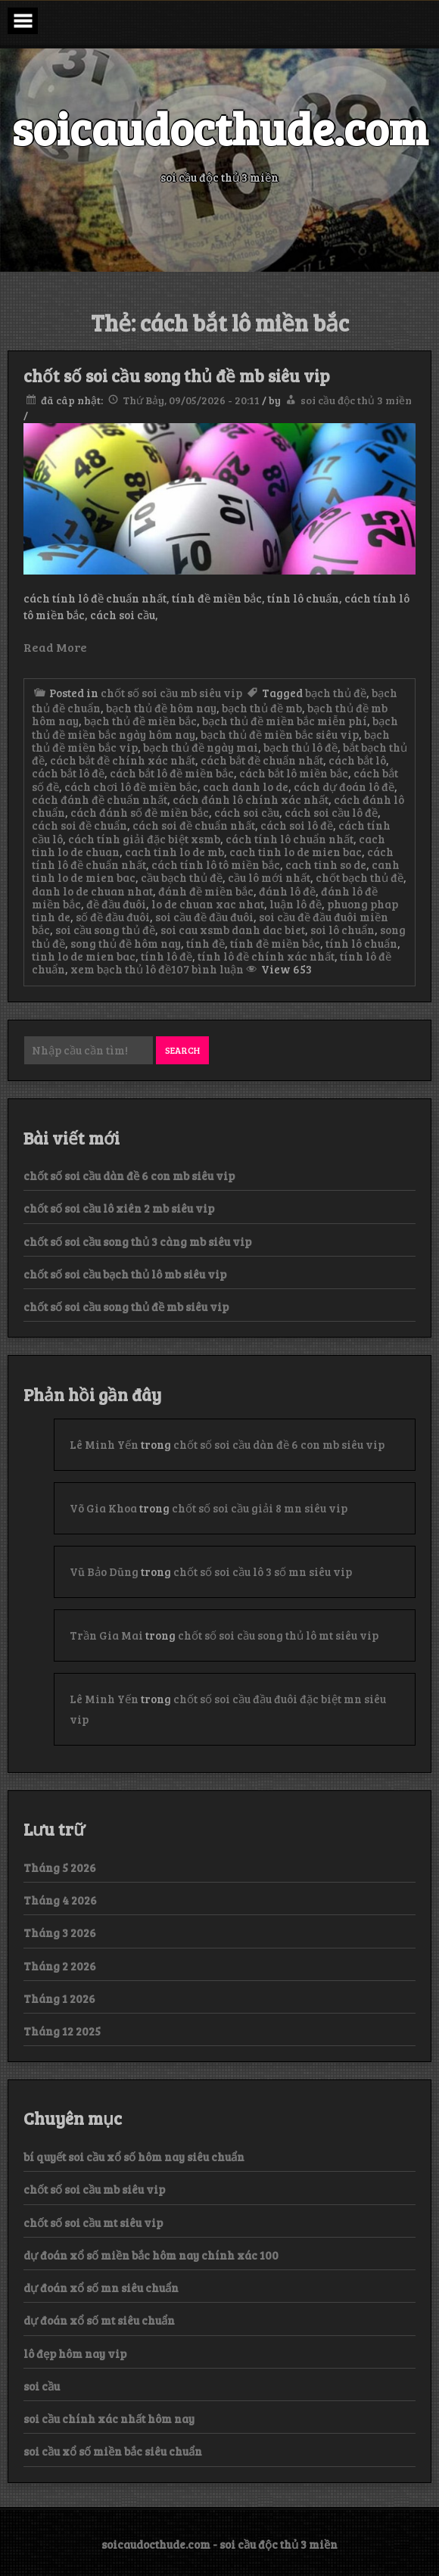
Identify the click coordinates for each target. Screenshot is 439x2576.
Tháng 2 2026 (59, 1965)
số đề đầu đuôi (113, 916)
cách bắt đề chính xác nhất (122, 760)
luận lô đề (295, 903)
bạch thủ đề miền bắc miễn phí (284, 720)
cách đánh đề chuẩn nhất (99, 799)
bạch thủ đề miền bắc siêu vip (280, 734)
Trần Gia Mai (106, 1635)
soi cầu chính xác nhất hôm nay (109, 2418)
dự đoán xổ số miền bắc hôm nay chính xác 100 (151, 2255)
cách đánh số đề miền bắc (139, 812)
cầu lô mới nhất (269, 877)
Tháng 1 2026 (59, 1998)
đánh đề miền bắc (206, 891)
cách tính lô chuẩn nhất (289, 838)
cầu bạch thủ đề (182, 877)
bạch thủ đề (335, 692)
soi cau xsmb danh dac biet (232, 929)
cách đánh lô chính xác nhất (250, 799)
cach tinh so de (325, 864)
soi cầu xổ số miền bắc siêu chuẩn (112, 2451)
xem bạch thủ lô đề (120, 969)
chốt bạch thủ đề (359, 877)
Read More (55, 647)
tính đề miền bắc (275, 943)
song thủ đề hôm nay (125, 943)
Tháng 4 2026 (60, 1900)
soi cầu (41, 2386)
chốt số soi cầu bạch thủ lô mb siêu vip (124, 1274)
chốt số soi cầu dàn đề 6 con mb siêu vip (129, 1175)
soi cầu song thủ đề (105, 929)
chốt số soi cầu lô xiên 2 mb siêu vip (118, 1208)
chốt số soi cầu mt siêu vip (93, 2222)
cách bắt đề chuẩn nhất (262, 760)
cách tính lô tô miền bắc (215, 864)
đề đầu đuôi (116, 903)
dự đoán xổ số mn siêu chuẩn (101, 2287)
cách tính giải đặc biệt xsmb (144, 838)
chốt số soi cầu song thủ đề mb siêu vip (176, 375)
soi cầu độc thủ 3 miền (356, 400)
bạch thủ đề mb (262, 707)
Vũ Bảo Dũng (104, 1571)
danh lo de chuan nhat (92, 891)
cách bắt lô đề (68, 772)
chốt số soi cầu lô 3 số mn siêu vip (262, 1571)
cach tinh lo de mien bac (295, 851)
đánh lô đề (287, 891)
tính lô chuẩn (361, 943)
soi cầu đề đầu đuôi (204, 916)
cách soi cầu (246, 812)
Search (182, 1050)
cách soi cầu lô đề (331, 812)
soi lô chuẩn (342, 929)
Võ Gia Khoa (103, 1507)
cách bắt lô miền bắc (293, 772)
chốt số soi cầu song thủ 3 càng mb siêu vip (137, 1241)
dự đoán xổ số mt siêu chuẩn (99, 2320)
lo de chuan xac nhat (207, 903)
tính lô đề (166, 956)
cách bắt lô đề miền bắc (172, 772)
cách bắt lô (357, 760)
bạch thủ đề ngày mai (200, 747)
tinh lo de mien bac (83, 956)
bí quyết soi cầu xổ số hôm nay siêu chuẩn (133, 2156)
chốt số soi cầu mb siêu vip (171, 692)
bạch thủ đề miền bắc (140, 720)
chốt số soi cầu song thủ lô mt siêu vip (278, 1635)
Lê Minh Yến (104, 1444)
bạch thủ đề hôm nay (161, 707)
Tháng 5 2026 (59, 1867)
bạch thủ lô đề (300, 747)
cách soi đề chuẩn (79, 825)
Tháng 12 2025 (62, 2031)
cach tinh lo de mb (174, 851)
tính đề (205, 943)
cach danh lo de (245, 786)
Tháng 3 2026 (59, 1932)
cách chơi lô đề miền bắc (131, 786)
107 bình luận (207, 969)
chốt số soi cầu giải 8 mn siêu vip (259, 1507)
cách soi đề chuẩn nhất (193, 825)
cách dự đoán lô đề (344, 786)
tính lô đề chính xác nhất (266, 956)
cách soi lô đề (296, 825)
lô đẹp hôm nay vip (74, 2353)
